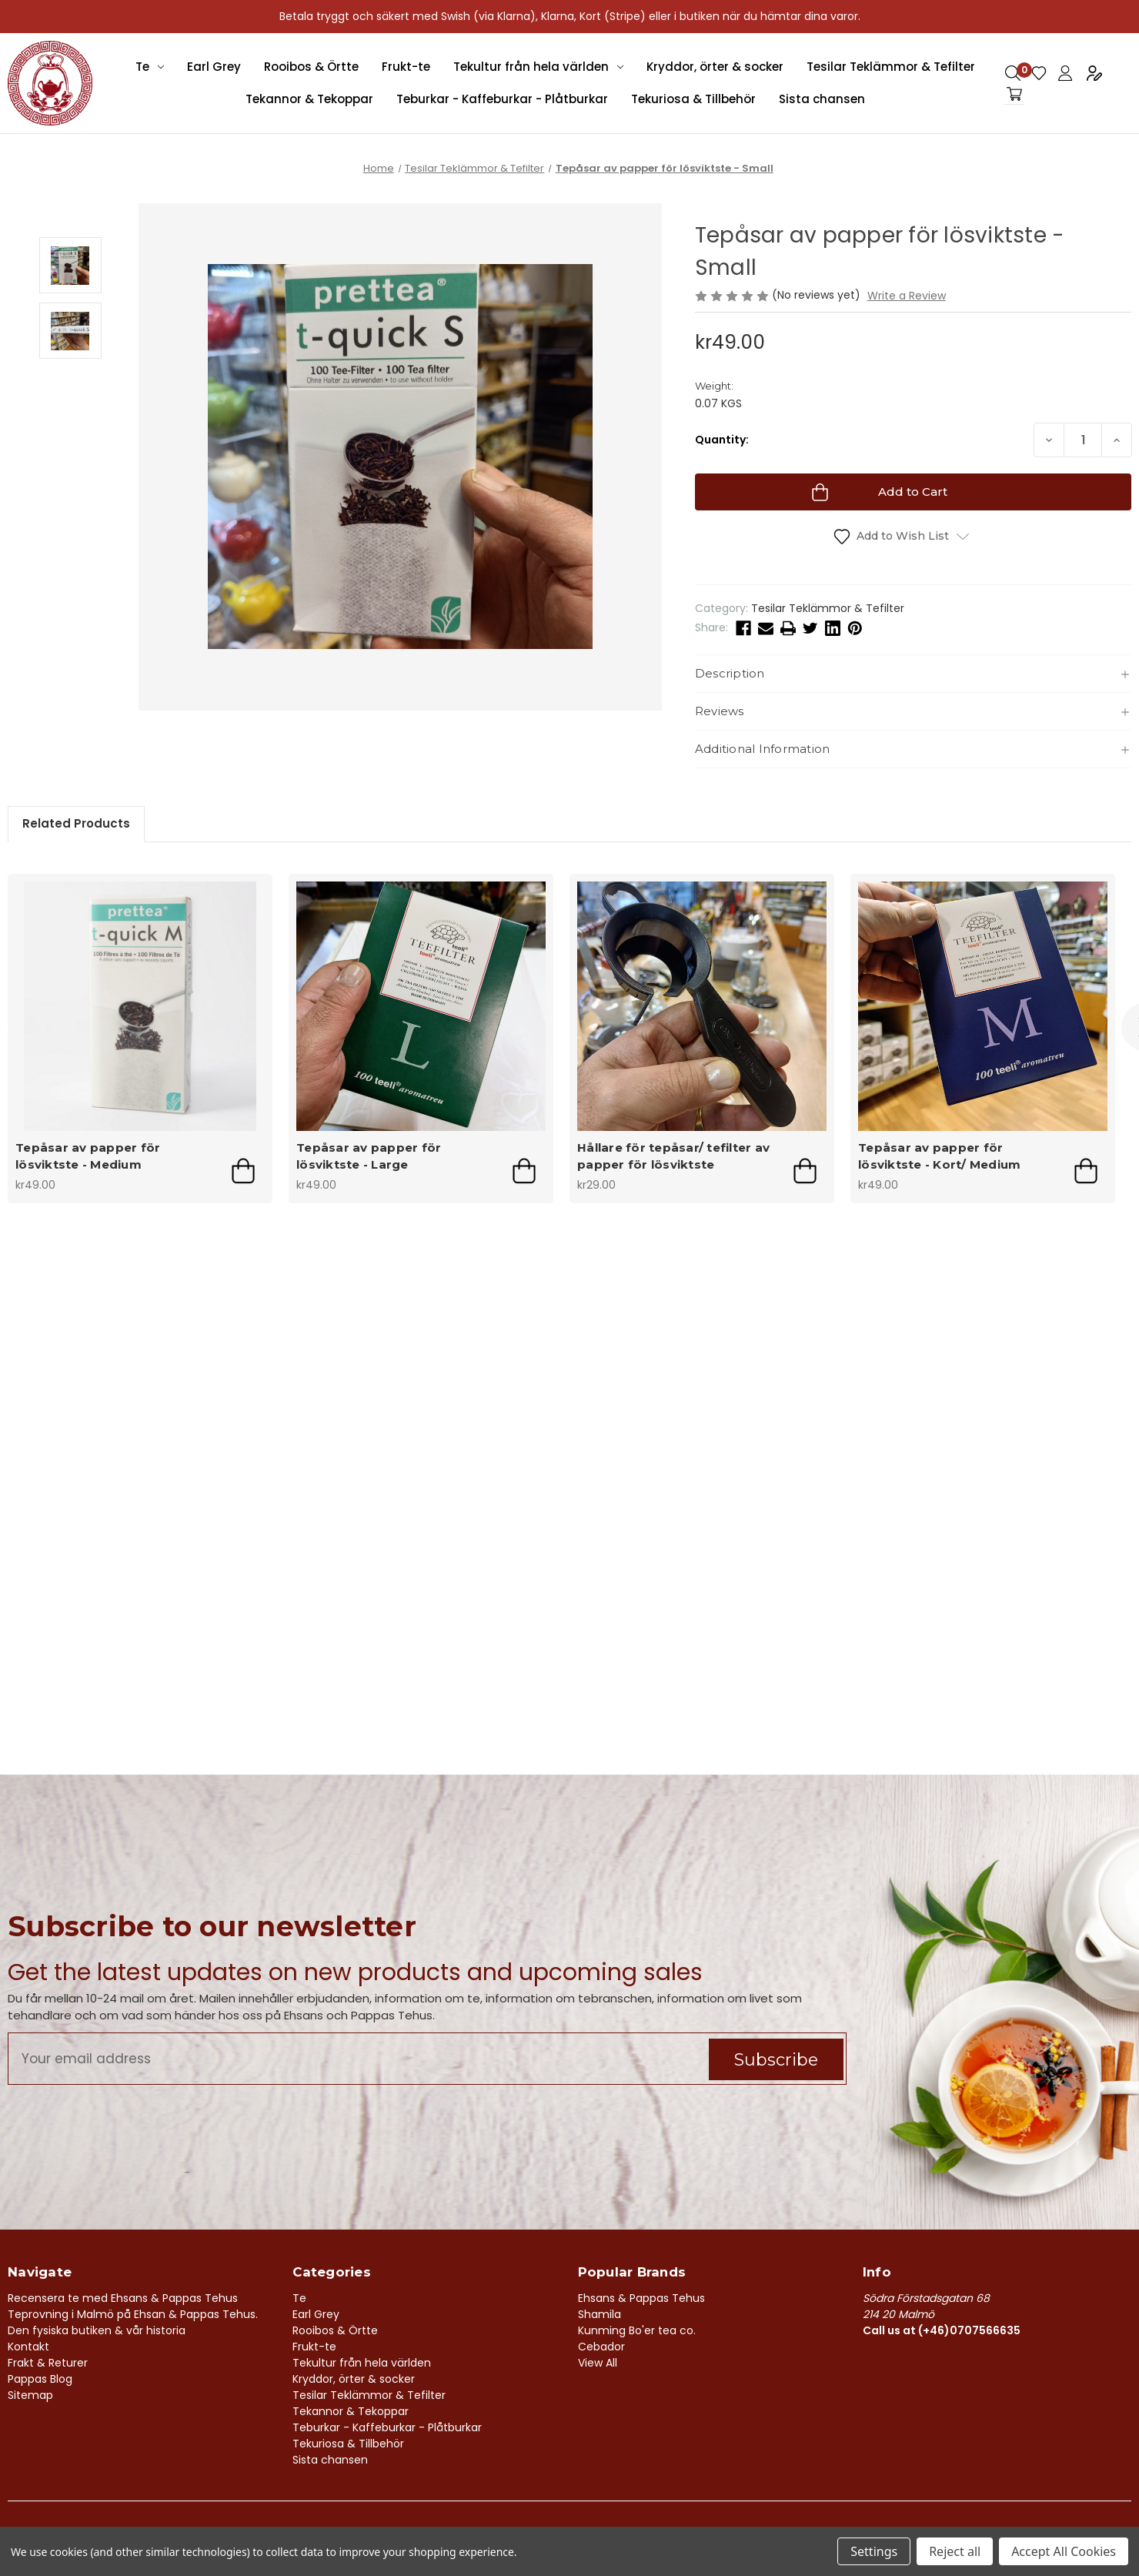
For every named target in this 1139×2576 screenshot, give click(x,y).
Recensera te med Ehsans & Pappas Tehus (123, 2298)
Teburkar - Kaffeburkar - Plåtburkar (502, 99)
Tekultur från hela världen (538, 67)
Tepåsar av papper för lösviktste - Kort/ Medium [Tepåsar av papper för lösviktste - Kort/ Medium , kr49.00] (939, 1156)
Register (1094, 73)
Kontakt (28, 2346)
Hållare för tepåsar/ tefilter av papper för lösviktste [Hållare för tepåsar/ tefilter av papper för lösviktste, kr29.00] (673, 1156)
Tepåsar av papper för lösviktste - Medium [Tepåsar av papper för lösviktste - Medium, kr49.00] (87, 1156)
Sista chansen (822, 99)
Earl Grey (214, 67)
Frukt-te (406, 67)
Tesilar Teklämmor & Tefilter (891, 67)
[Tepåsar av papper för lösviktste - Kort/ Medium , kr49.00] (982, 1006)
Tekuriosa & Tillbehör (693, 99)
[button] (913, 674)
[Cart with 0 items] (1014, 94)
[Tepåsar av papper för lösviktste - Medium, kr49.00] (140, 1006)
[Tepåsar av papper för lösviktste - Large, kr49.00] (421, 1006)
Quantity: (722, 439)
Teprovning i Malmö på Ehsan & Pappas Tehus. (133, 2314)
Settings (873, 2551)
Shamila (599, 2314)
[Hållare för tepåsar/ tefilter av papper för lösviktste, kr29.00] (702, 1006)
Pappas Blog (40, 2379)
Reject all (954, 2551)
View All (597, 2362)
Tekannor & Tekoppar (309, 99)
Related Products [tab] (76, 823)
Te (149, 67)
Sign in (1065, 73)
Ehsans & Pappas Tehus (641, 2298)
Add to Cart (243, 1171)
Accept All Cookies (1063, 2551)
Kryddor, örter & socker (714, 67)
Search (1012, 73)
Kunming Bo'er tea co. (637, 2330)
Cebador (601, 2346)
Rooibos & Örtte (311, 67)
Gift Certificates (1038, 73)
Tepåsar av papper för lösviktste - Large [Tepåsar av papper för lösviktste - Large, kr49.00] (368, 1156)
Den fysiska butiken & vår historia (96, 2330)
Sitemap (30, 2395)
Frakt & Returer (48, 2362)
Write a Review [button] (906, 295)
